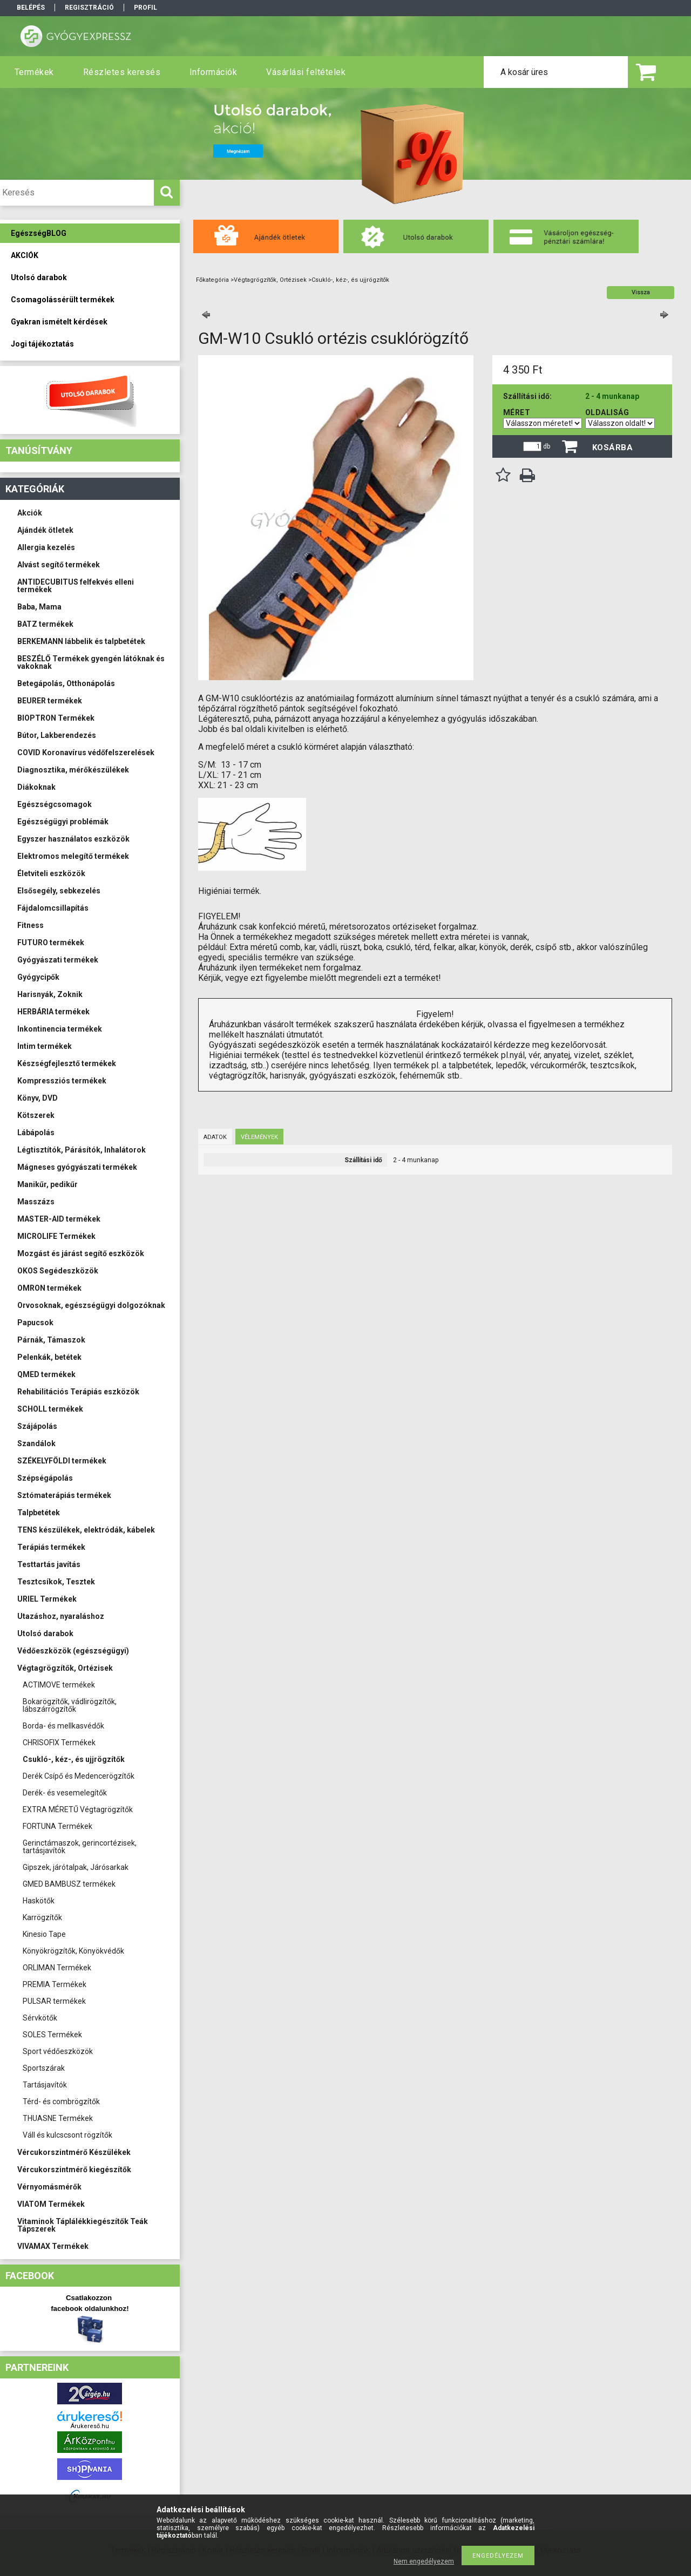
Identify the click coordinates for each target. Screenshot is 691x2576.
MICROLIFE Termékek (56, 1236)
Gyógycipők (38, 977)
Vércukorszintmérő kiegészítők (74, 2169)
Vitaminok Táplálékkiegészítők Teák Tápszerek (82, 2225)
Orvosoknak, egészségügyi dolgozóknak (91, 1305)
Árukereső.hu (90, 2426)
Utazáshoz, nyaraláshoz (60, 1616)
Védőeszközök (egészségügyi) (73, 1650)
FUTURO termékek (50, 942)
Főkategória (212, 279)
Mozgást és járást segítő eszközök (80, 1253)
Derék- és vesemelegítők (65, 1792)
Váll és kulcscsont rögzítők (67, 2135)
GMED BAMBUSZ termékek (69, 1884)
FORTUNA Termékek (57, 1826)
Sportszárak (44, 2068)
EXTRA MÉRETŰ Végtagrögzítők (78, 1809)
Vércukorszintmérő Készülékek (74, 2152)
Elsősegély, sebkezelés (58, 890)
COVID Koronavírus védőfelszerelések (85, 752)
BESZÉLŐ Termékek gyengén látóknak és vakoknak (91, 662)
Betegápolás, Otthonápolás (66, 683)
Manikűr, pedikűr (47, 1184)
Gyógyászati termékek (57, 959)
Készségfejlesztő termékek (66, 1063)
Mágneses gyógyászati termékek (77, 1167)
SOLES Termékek (52, 2034)
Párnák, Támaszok (51, 1340)
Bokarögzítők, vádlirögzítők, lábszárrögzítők (70, 1705)
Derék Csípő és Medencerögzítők (78, 1776)
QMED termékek (46, 1374)
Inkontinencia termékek (59, 1029)
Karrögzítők (42, 1917)
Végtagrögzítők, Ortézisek (65, 1668)
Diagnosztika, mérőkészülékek (73, 769)
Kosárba (612, 447)
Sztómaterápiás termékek (64, 1495)
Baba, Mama (39, 606)
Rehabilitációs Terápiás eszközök (78, 1391)
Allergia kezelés (46, 547)
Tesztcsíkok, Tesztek (56, 1581)
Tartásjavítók (45, 2084)
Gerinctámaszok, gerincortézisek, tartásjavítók (80, 1847)
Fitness (30, 925)
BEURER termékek (49, 700)
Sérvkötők (40, 2018)
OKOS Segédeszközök (57, 1270)
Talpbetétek (38, 1512)
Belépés (31, 7)
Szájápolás (37, 1426)
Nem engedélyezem (424, 2561)
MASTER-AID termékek (58, 1219)
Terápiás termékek (51, 1547)
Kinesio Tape (44, 1934)
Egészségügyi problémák (63, 821)
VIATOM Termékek (51, 2204)
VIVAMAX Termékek (53, 2246)
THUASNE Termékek (58, 2118)
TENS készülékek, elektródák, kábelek (86, 1530)
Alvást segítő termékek (58, 564)
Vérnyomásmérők (49, 2186)
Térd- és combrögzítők (61, 2101)
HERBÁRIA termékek (53, 1011)
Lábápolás (36, 1132)
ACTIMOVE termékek (59, 1684)
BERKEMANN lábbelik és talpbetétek (81, 641)
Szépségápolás (45, 1478)
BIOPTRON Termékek (55, 718)
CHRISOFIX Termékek (59, 1742)
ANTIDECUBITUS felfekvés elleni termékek (75, 586)
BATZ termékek (45, 624)
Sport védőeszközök (58, 2051)
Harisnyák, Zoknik (50, 994)
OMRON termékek (49, 1288)
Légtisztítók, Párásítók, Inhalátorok (81, 1149)
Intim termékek (44, 1046)
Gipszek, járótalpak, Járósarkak (75, 1867)
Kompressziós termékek (61, 1080)
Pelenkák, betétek (49, 1357)
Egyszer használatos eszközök (73, 839)
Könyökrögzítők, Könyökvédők (73, 1951)
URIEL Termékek (47, 1599)
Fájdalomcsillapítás (53, 908)
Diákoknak (36, 787)
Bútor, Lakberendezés (56, 735)
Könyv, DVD (37, 1098)
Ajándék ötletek (45, 530)
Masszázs (36, 1201)
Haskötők (39, 1900)
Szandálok (36, 1443)
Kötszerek (36, 1115)
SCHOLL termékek (50, 1409)
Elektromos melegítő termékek (73, 856)
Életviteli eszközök (51, 873)
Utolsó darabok (45, 1633)
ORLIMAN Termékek (57, 1967)
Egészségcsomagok (54, 804)
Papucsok (35, 1322)
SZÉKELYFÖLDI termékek (61, 1460)
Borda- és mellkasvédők (63, 1725)
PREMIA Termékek (54, 1984)
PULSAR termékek (54, 2001)
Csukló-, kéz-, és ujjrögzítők (74, 1759)
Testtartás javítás (48, 1564)
